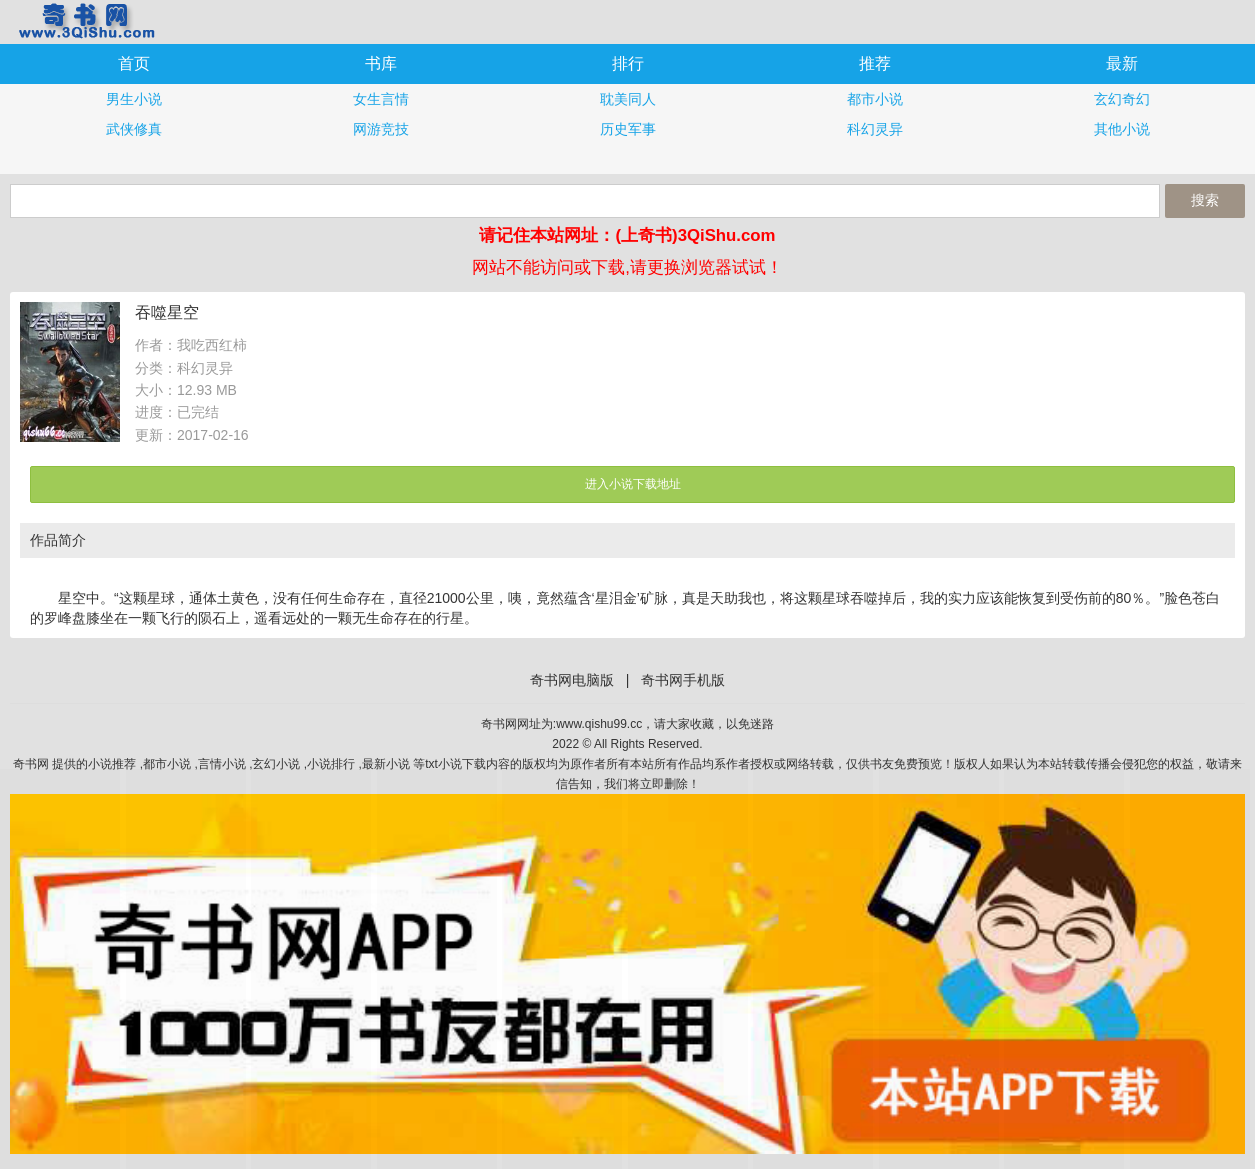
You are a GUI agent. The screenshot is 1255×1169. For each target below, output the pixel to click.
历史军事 (628, 129)
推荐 (875, 63)
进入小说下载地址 (633, 484)
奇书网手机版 (85, 20)
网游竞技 (381, 129)
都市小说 (875, 99)
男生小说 (134, 99)
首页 (134, 63)
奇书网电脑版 (572, 680)
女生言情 (381, 99)
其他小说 (1122, 129)
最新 (1122, 63)
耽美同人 (628, 99)
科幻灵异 (875, 129)
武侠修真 (134, 129)
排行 (628, 63)
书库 (381, 63)
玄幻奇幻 (1122, 99)
